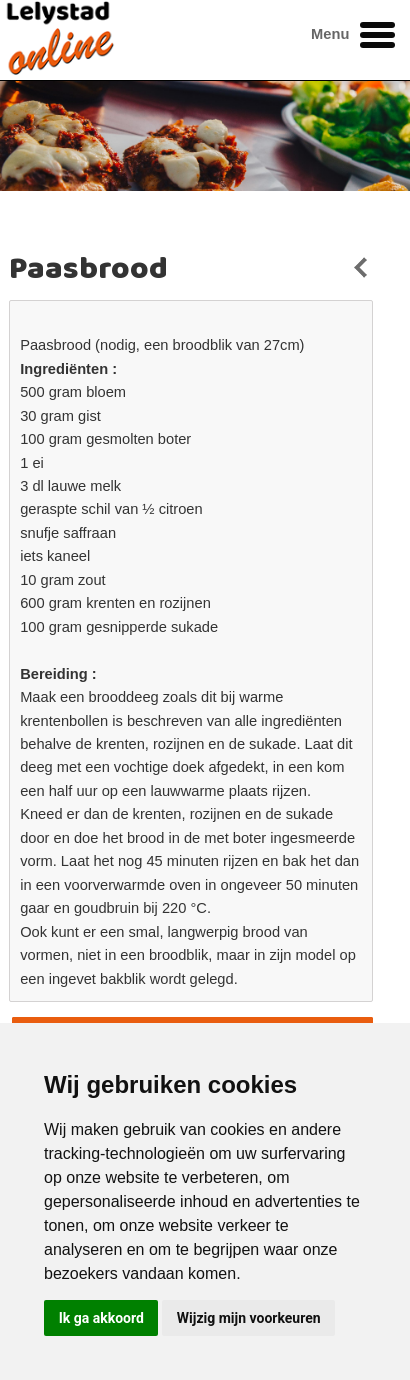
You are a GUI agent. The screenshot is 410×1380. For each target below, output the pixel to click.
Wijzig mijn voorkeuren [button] (249, 1318)
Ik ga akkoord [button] (101, 1318)
